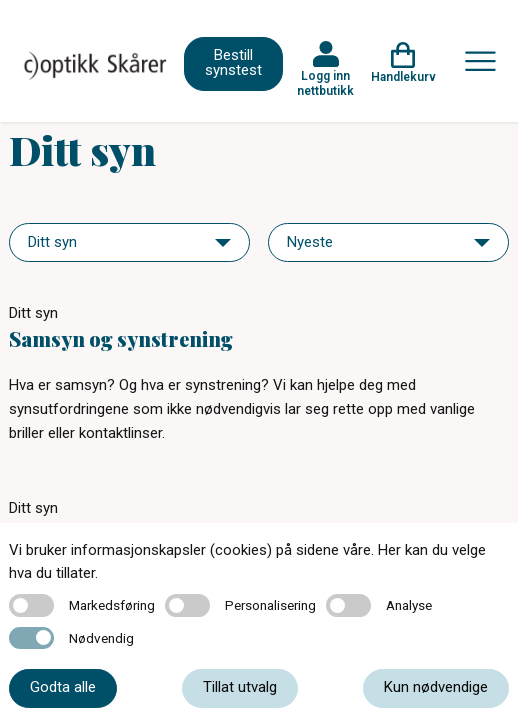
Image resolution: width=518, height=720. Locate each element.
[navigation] (129, 242)
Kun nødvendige (436, 687)
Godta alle (63, 687)
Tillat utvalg (240, 687)
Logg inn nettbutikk (325, 83)
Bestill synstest (233, 62)
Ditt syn (33, 313)
